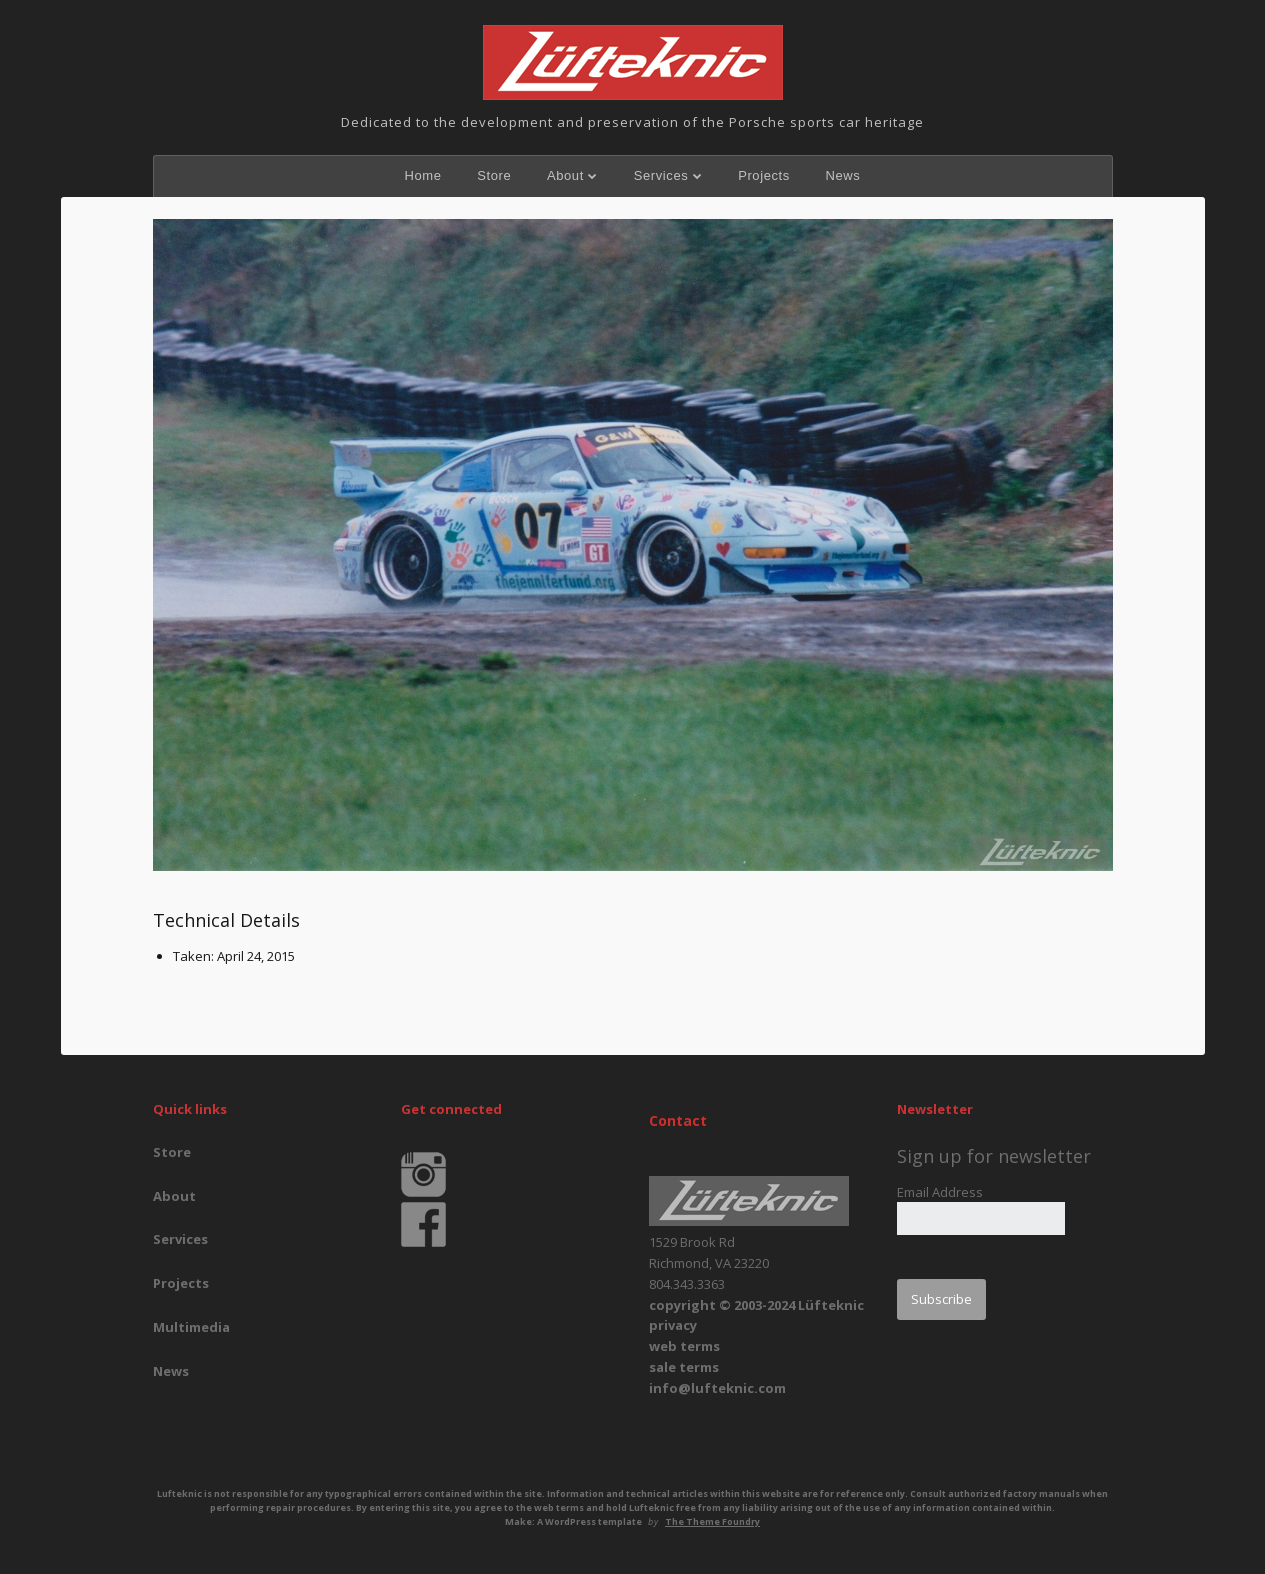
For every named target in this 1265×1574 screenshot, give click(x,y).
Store (494, 175)
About (565, 175)
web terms (684, 1346)
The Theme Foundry (712, 1521)
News (843, 175)
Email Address (940, 1192)
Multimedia (191, 1327)
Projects (764, 175)
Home (423, 175)
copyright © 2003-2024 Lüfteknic (756, 1305)
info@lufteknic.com (717, 1388)
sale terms (684, 1367)
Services (661, 175)
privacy (673, 1325)
